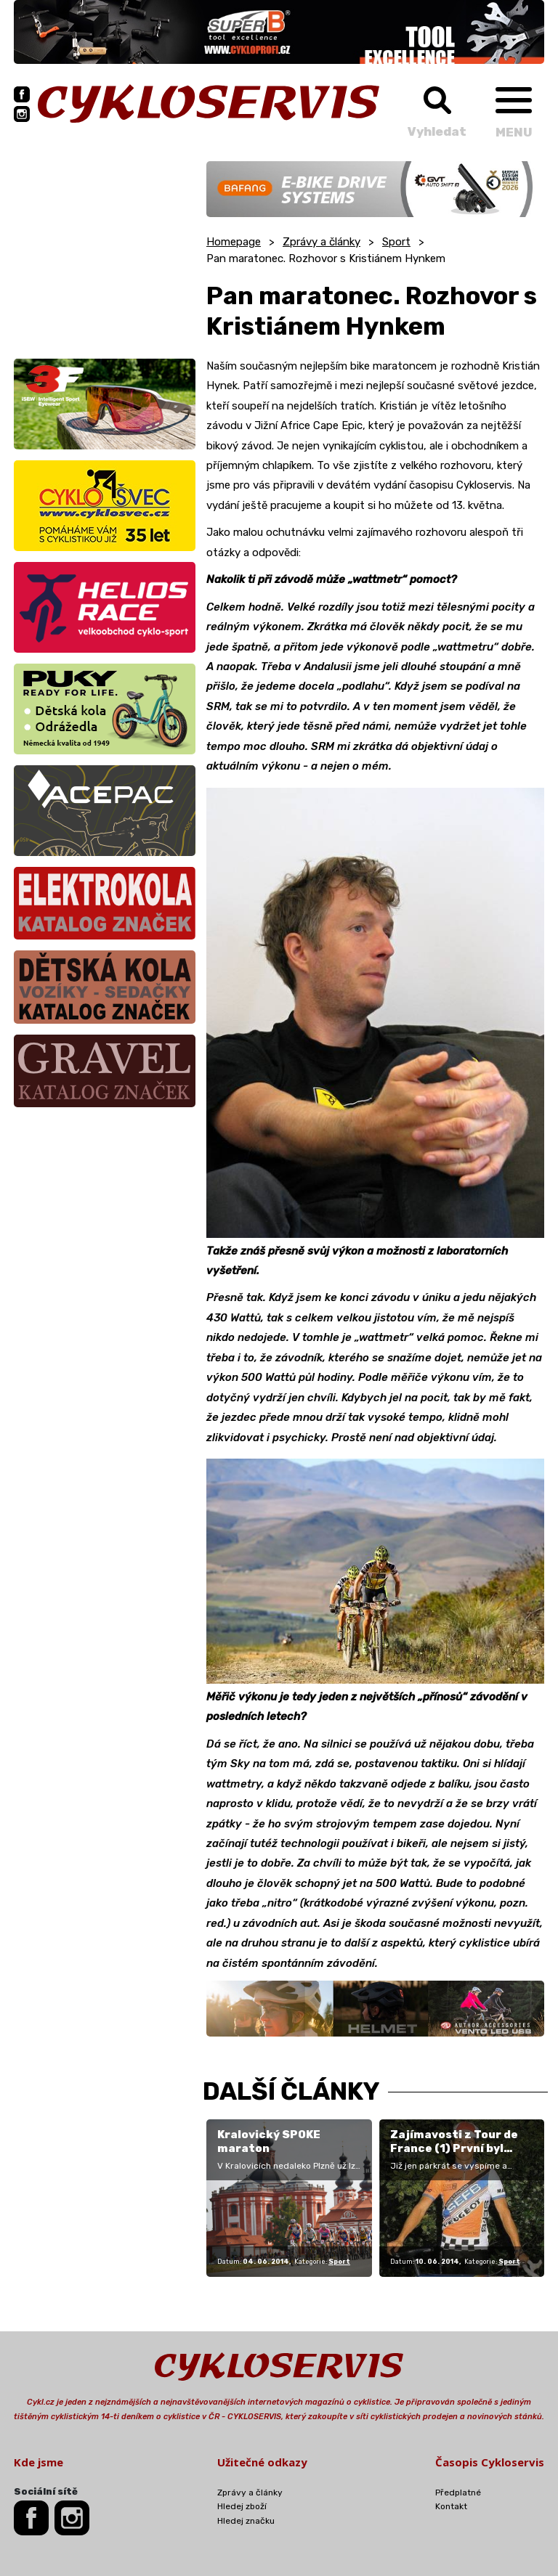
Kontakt (451, 2506)
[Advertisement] (104, 252)
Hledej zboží (242, 2506)
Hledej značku (246, 2521)
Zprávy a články (321, 241)
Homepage (233, 241)
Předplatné (458, 2492)
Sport (396, 241)
